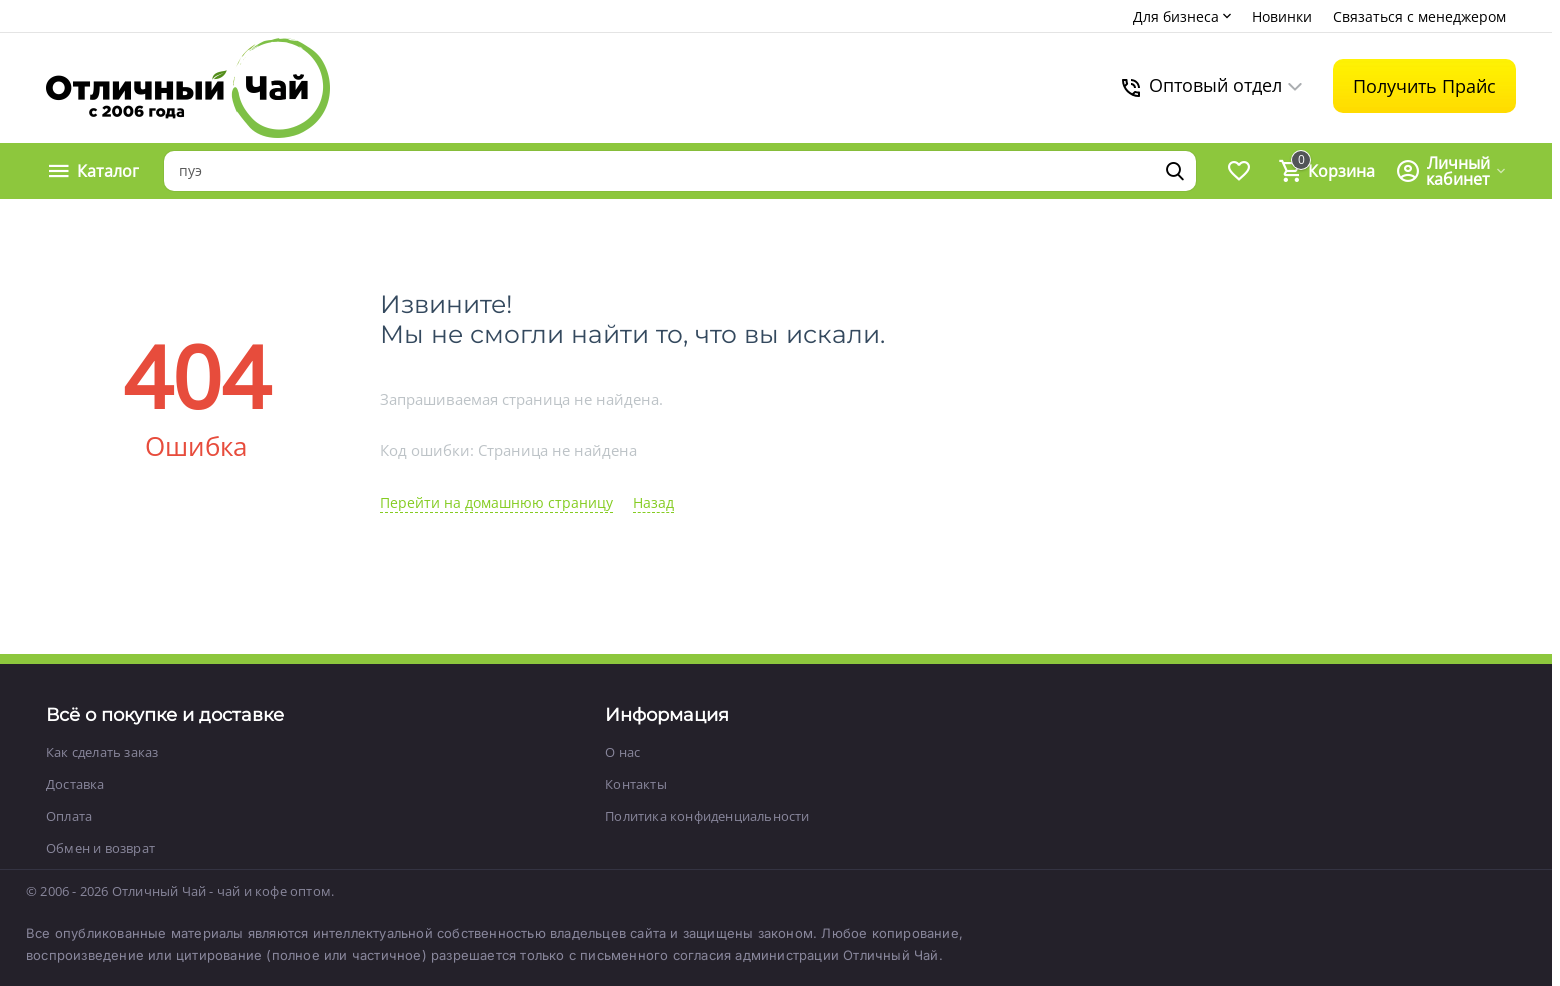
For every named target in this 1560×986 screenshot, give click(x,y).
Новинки (1282, 16)
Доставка (75, 784)
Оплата (69, 816)
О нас (622, 752)
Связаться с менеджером (1419, 16)
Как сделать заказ (102, 752)
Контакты (636, 784)
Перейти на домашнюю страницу (496, 502)
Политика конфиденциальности (707, 816)
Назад (653, 502)
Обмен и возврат (100, 848)
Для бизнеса (1184, 16)
